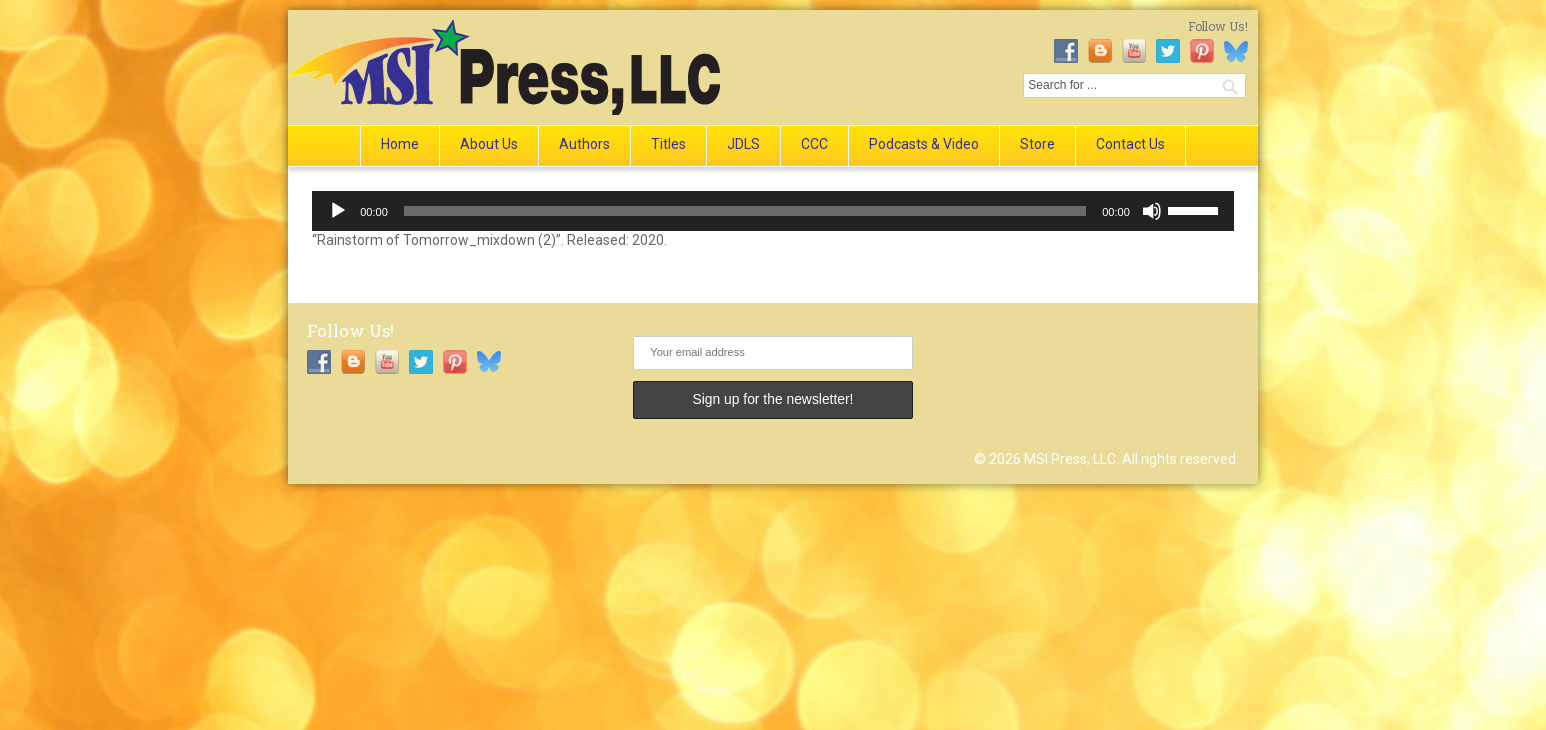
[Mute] (1152, 211)
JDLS (743, 144)
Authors (584, 144)
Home (400, 144)
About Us (489, 144)
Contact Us (1130, 144)
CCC (814, 144)
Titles (668, 144)
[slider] (745, 211)
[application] (773, 211)
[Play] (338, 211)
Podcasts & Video (924, 144)
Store (1037, 144)
